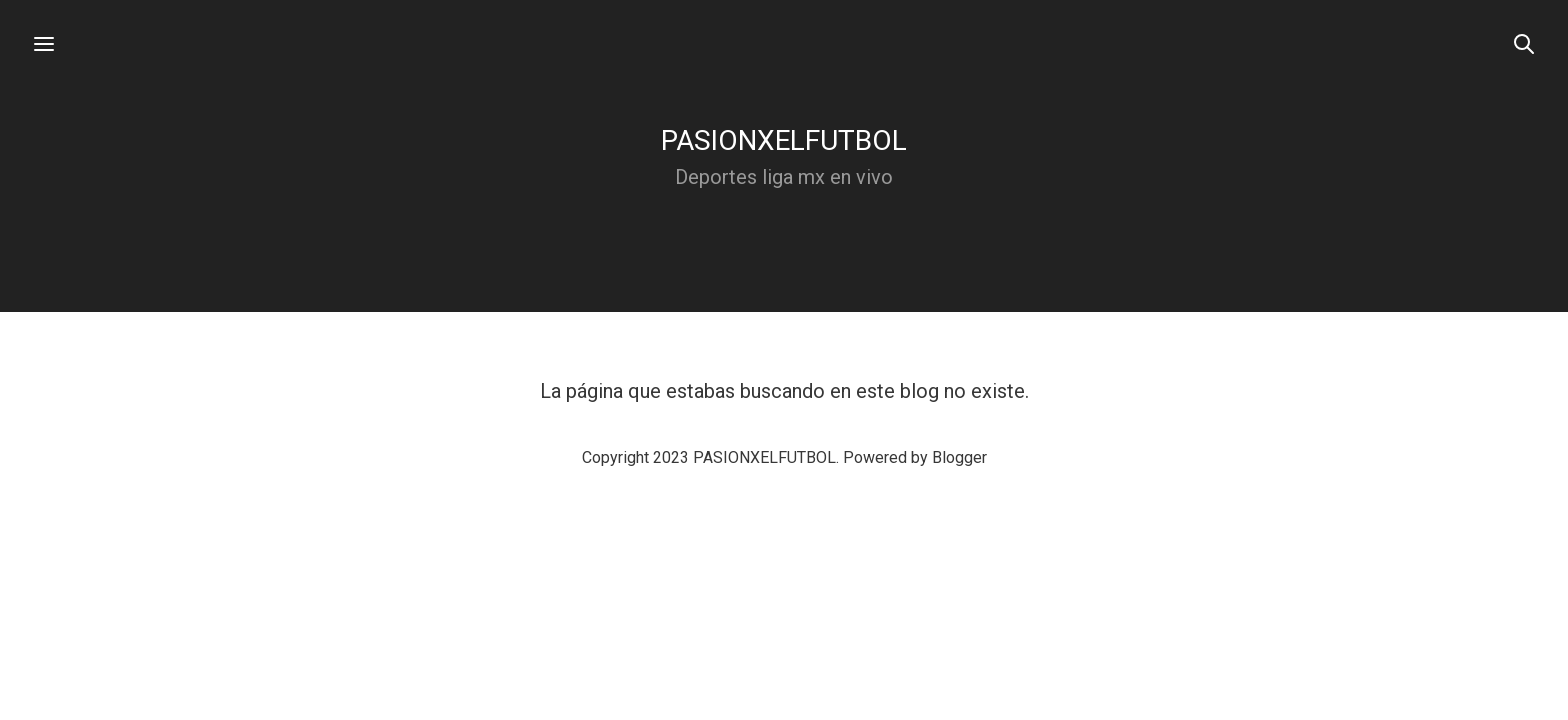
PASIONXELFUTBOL (784, 140)
